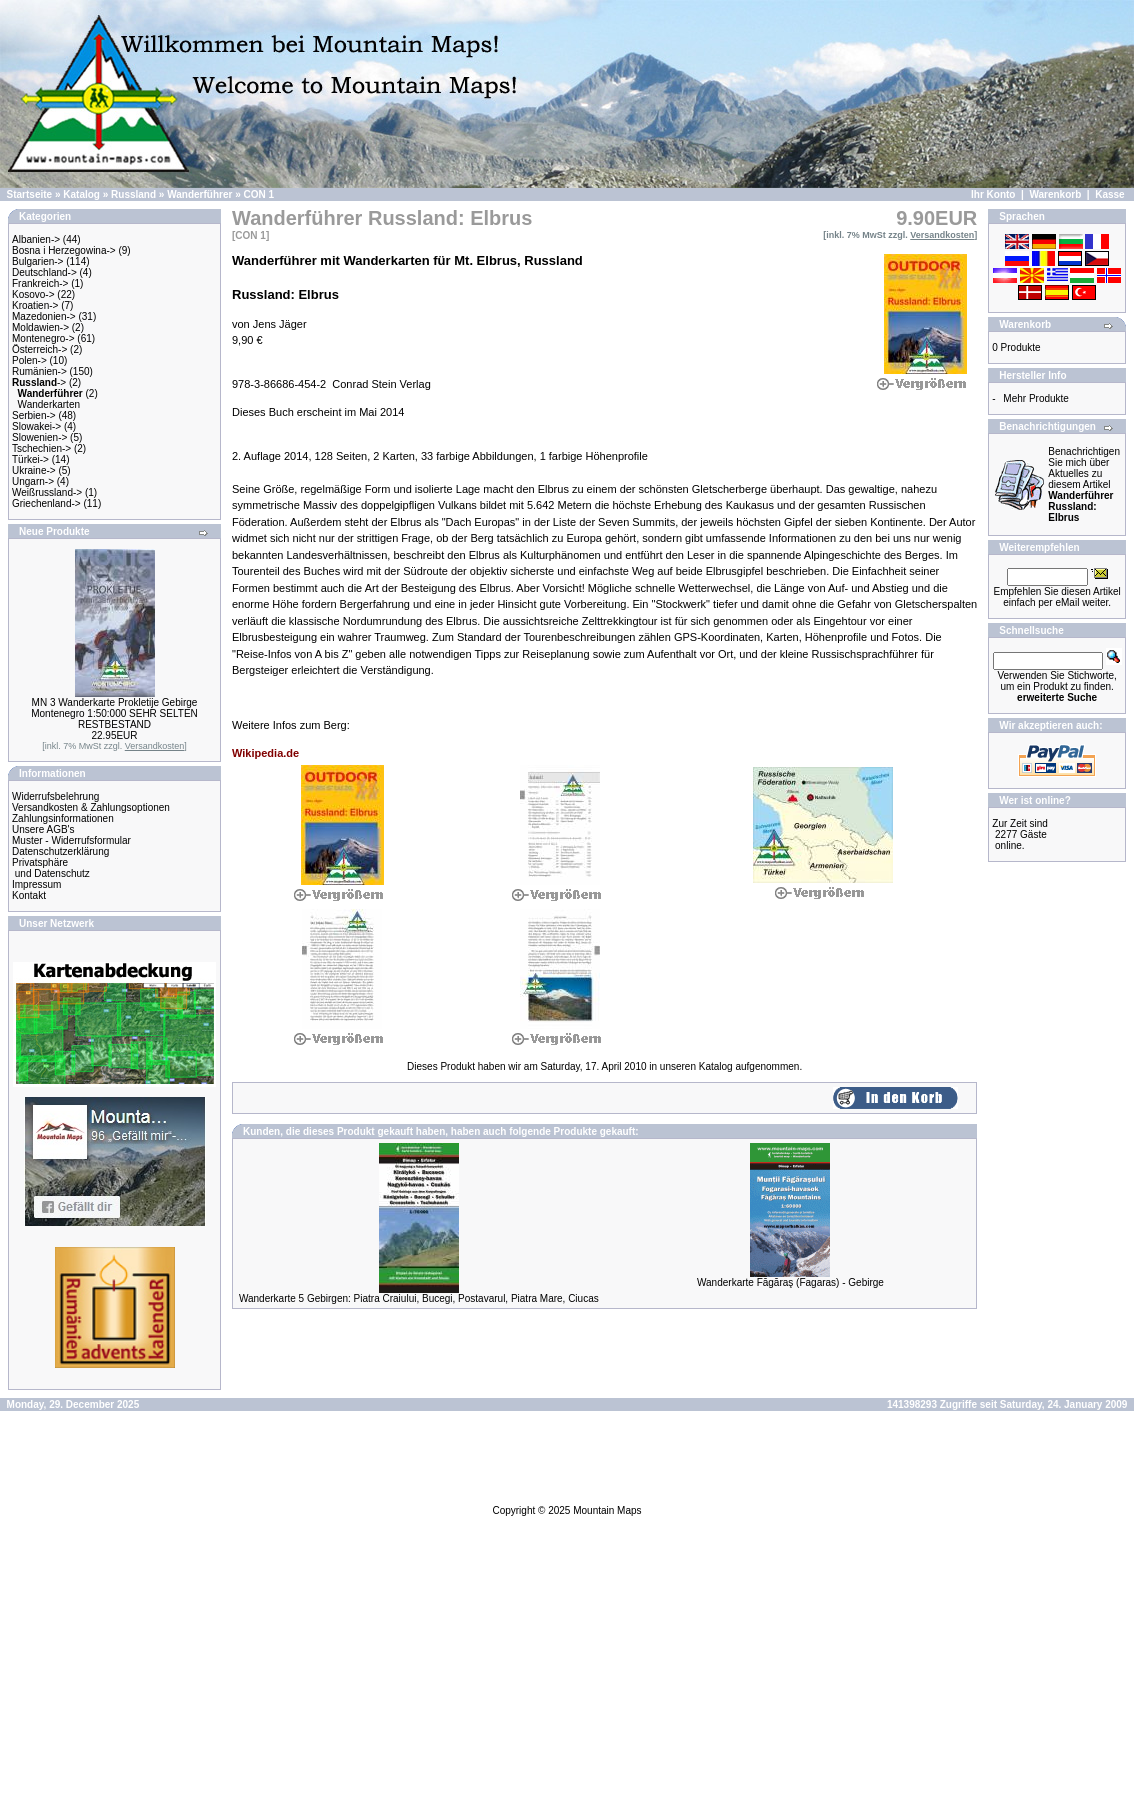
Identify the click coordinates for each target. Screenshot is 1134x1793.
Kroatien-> (35, 305)
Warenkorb (1055, 194)
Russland (133, 194)
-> (39, 382)
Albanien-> (36, 239)
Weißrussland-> (47, 492)
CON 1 (259, 194)
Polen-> (29, 360)
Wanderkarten (49, 404)
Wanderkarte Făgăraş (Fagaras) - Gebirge (790, 1282)
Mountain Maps (607, 1510)
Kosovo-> (33, 294)
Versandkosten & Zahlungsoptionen (91, 807)
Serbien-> (34, 415)
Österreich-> (39, 349)
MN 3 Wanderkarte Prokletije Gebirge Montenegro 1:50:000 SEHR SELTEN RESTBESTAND (114, 713)
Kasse (1109, 194)
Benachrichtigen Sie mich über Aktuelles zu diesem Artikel (1084, 484)
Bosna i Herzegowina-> (64, 250)
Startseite (30, 194)
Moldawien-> (40, 327)
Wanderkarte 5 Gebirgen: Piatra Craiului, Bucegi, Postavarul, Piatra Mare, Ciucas (419, 1298)
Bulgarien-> (37, 261)
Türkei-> (30, 459)
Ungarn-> (33, 481)
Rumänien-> (39, 371)
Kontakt (29, 895)
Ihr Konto (993, 194)
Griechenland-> (46, 503)
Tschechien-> (41, 448)
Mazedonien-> (44, 316)
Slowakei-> (36, 426)
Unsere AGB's (43, 829)
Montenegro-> (43, 338)
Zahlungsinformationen (63, 818)
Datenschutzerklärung (60, 851)
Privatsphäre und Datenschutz (51, 868)
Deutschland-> (44, 272)
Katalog (81, 194)
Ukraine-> (34, 470)
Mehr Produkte (1036, 398)
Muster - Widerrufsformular (71, 840)
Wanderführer (199, 194)
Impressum (36, 884)
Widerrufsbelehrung (55, 796)
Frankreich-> (40, 283)
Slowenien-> (39, 437)
